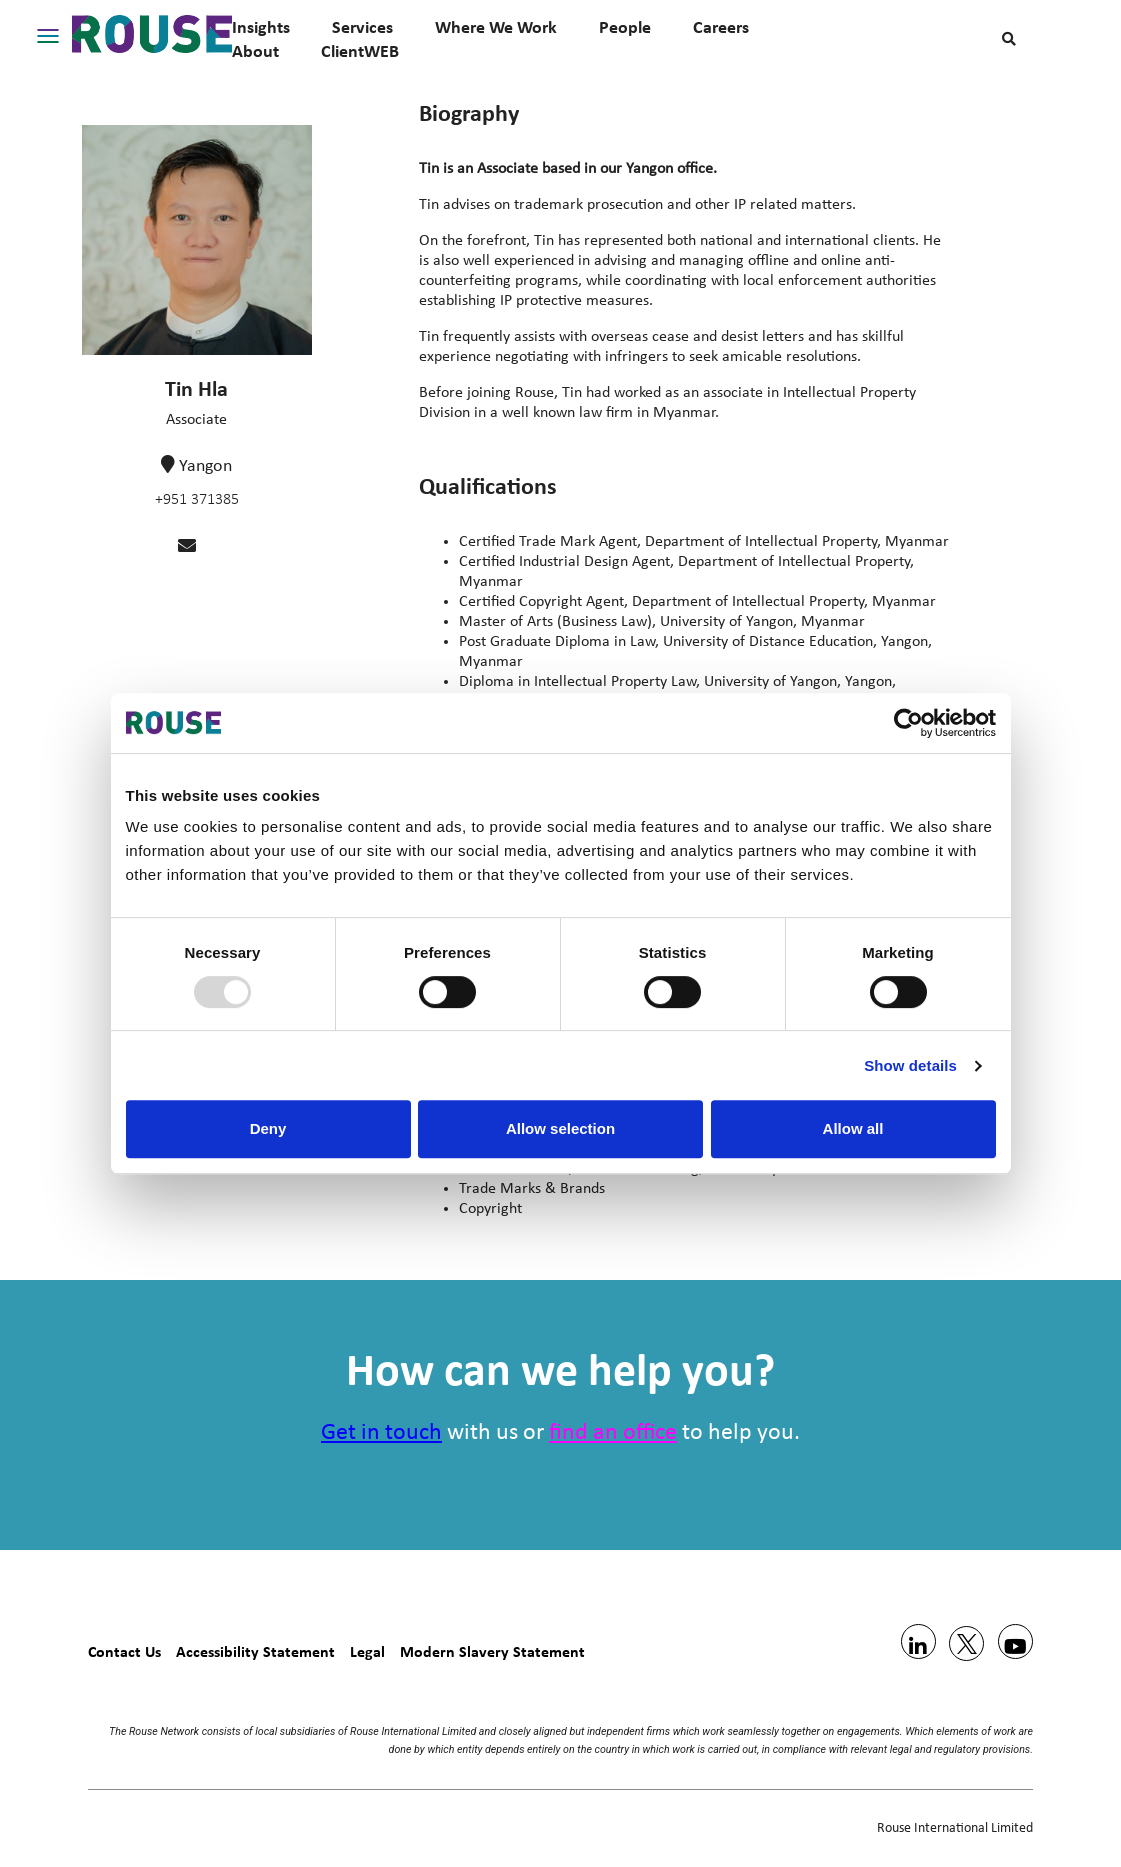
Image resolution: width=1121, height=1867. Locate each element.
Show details (910, 1065)
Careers (721, 27)
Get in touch (381, 1433)
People (625, 27)
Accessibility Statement (255, 1651)
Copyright (490, 1209)
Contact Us (124, 1651)
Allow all (853, 1128)
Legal (367, 1651)
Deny (268, 1128)
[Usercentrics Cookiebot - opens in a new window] (908, 723)
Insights (261, 27)
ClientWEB (360, 51)
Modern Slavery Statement (492, 1651)
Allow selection (560, 1128)
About (255, 51)
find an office (613, 1433)
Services (362, 27)
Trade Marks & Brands (532, 1189)
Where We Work (496, 27)
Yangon (205, 466)
